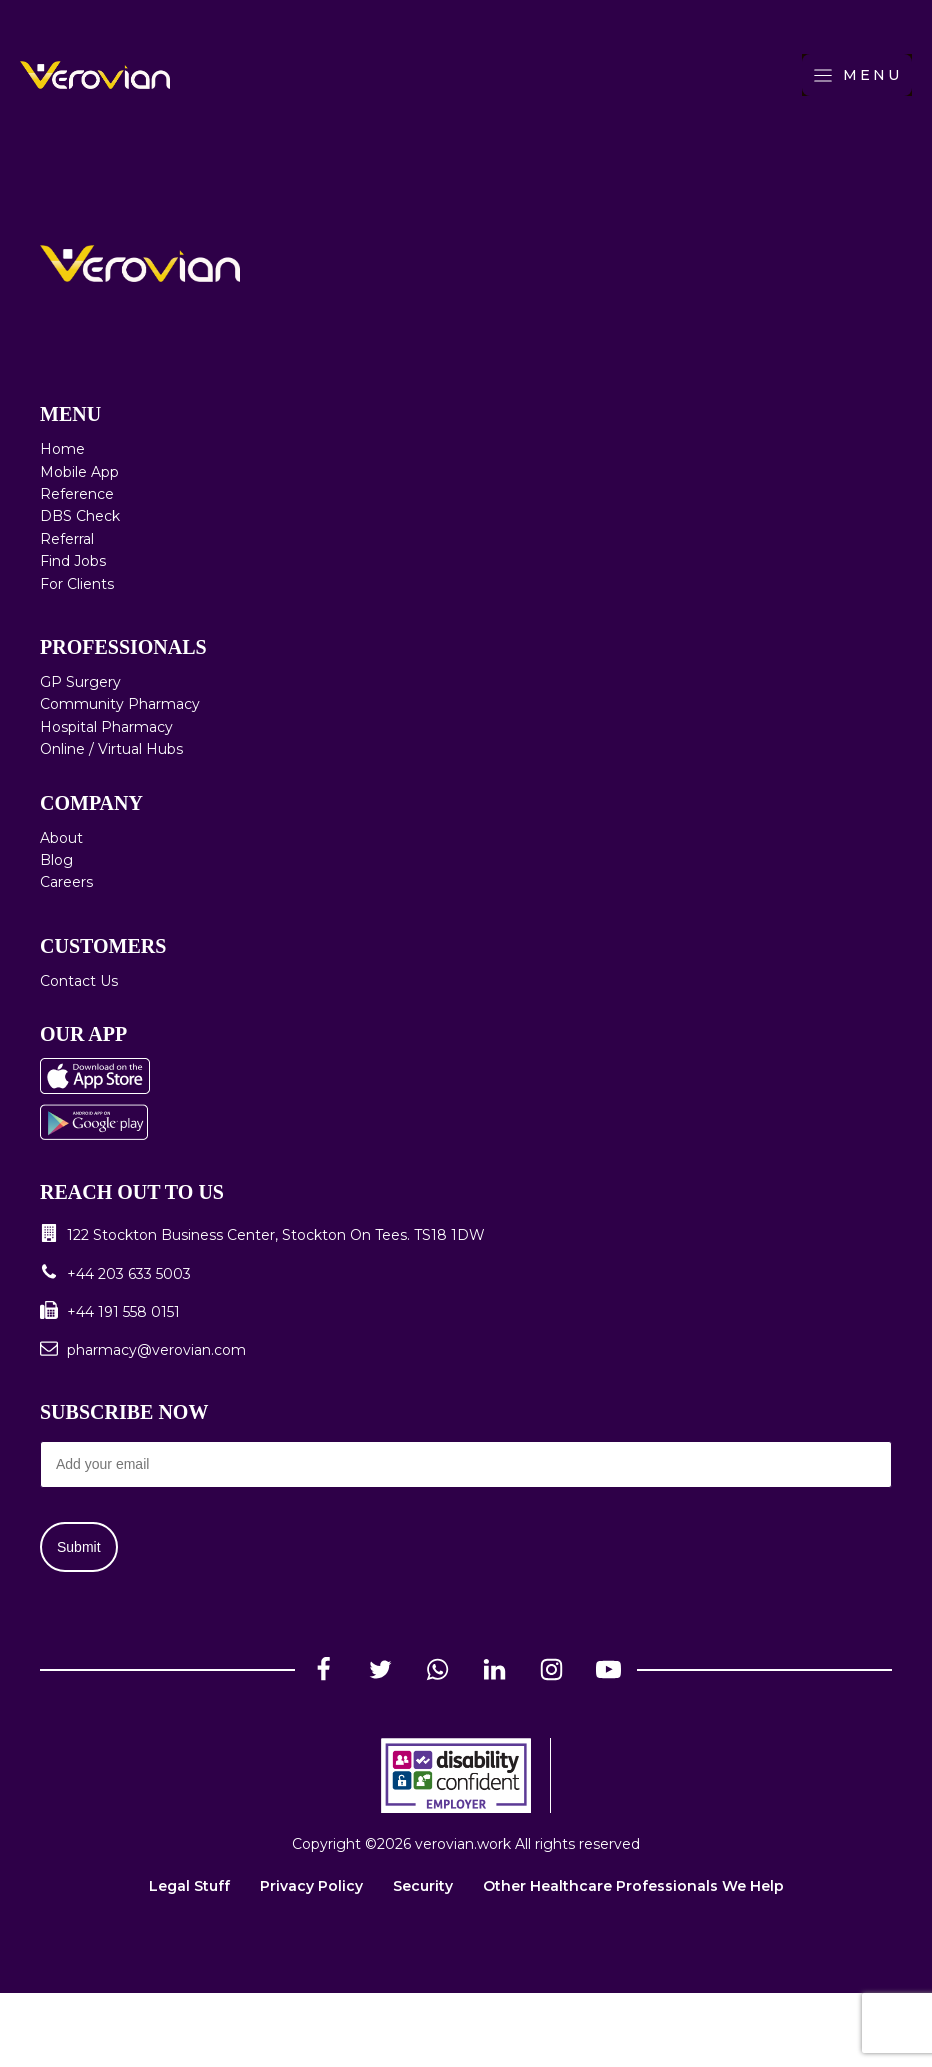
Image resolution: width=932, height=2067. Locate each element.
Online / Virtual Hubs (111, 749)
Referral (67, 539)
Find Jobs (73, 561)
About (61, 838)
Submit (79, 1547)
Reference (77, 494)
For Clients (77, 584)
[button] (466, 1235)
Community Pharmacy (120, 704)
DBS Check (80, 516)
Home (62, 449)
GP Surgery (80, 682)
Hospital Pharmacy (106, 727)
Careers (66, 882)
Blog (56, 860)
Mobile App (79, 472)
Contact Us (79, 981)
